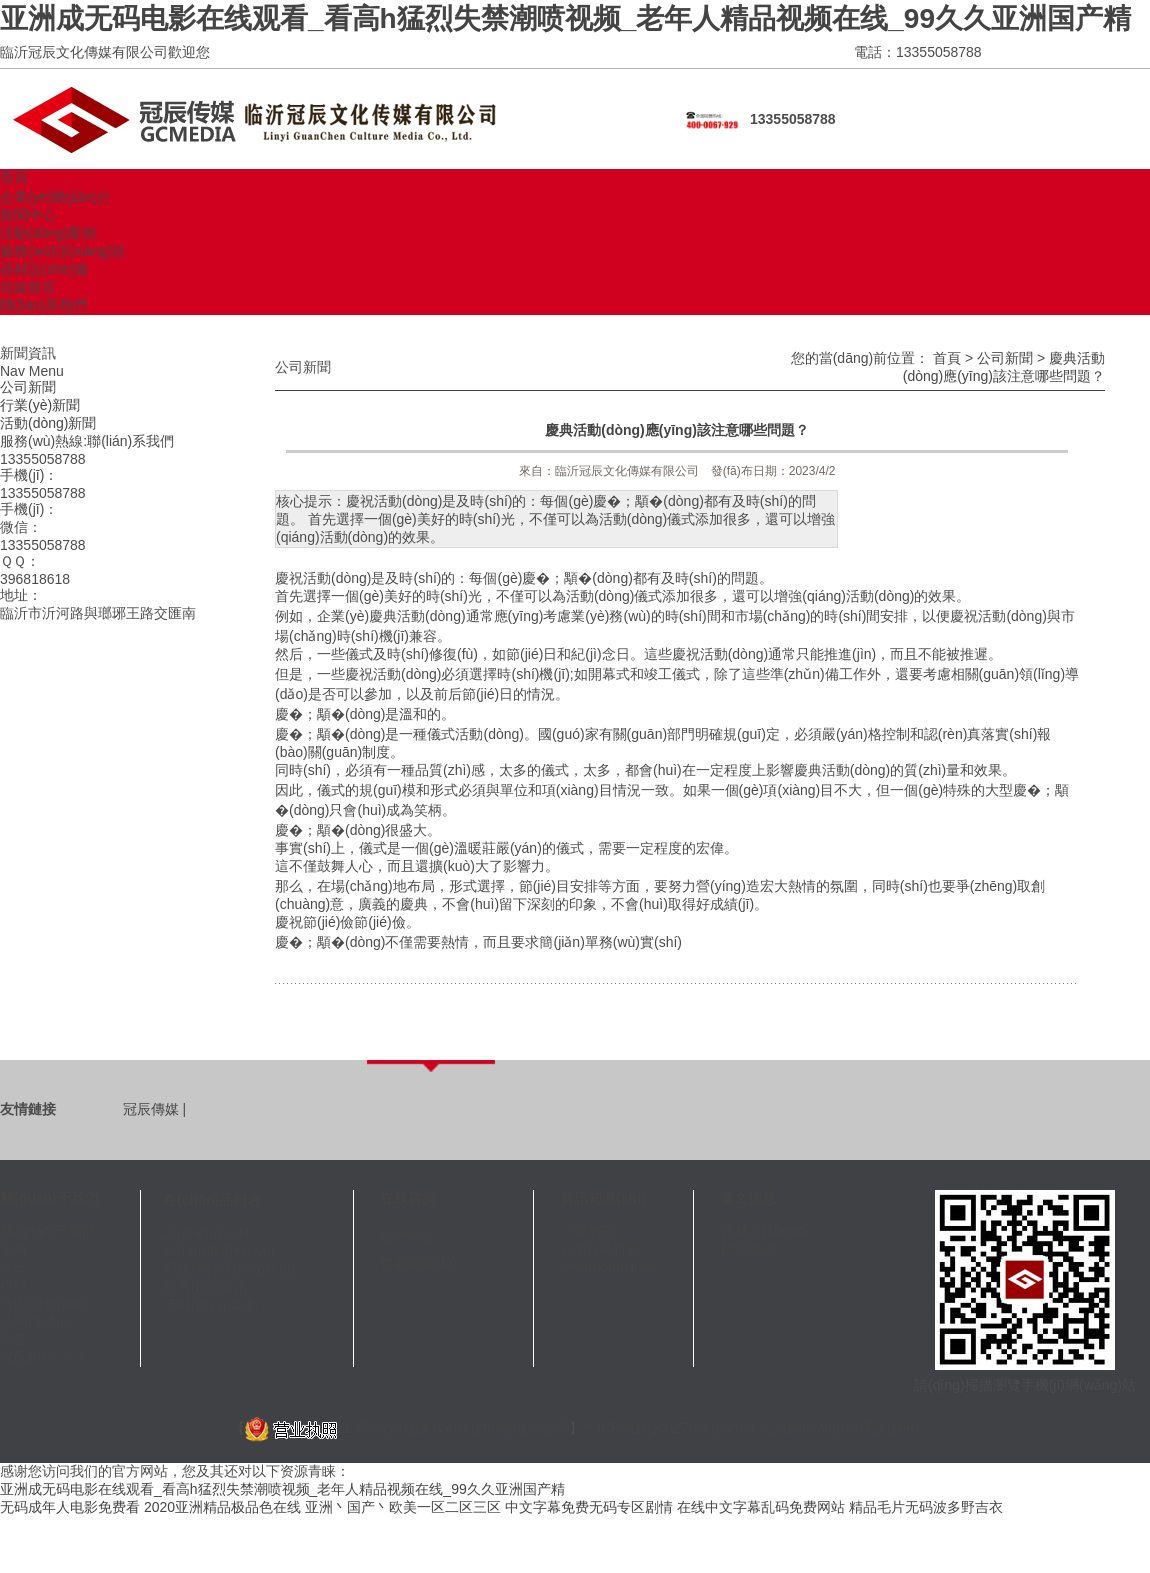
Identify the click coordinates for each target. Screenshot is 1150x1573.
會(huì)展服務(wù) (219, 1251)
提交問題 (408, 1236)
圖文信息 (748, 1198)
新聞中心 (28, 215)
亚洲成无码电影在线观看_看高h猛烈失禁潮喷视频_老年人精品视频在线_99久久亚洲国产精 (565, 18)
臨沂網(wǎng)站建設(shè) (839, 1428)
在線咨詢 (408, 1198)
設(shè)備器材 (207, 1233)
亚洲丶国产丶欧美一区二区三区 (403, 1507)
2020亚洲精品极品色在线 (222, 1507)
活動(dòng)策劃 (211, 1305)
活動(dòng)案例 (48, 233)
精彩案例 (748, 1249)
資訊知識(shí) (603, 1198)
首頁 (14, 177)
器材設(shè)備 (44, 269)
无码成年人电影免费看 (70, 1507)
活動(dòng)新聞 (48, 423)
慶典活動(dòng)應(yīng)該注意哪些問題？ (677, 430)
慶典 (14, 1249)
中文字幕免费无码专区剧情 (589, 1507)
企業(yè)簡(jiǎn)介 (55, 197)
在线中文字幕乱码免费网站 (761, 1507)
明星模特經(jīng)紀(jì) (229, 1269)
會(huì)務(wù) (42, 1303)
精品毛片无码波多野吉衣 (926, 1507)
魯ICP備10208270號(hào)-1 (669, 1428)
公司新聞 (28, 387)
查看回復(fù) (418, 1263)
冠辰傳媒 (151, 1109)
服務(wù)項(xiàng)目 (63, 251)
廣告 (14, 1339)
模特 (14, 1285)
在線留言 (28, 287)
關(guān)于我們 (49, 1198)
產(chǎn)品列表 (212, 1200)
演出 (14, 1267)
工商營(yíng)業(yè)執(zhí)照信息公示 (407, 1428)
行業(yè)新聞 (40, 405)
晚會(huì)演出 (205, 1287)
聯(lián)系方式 (43, 1357)
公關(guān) (34, 1321)
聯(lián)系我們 (43, 305)
